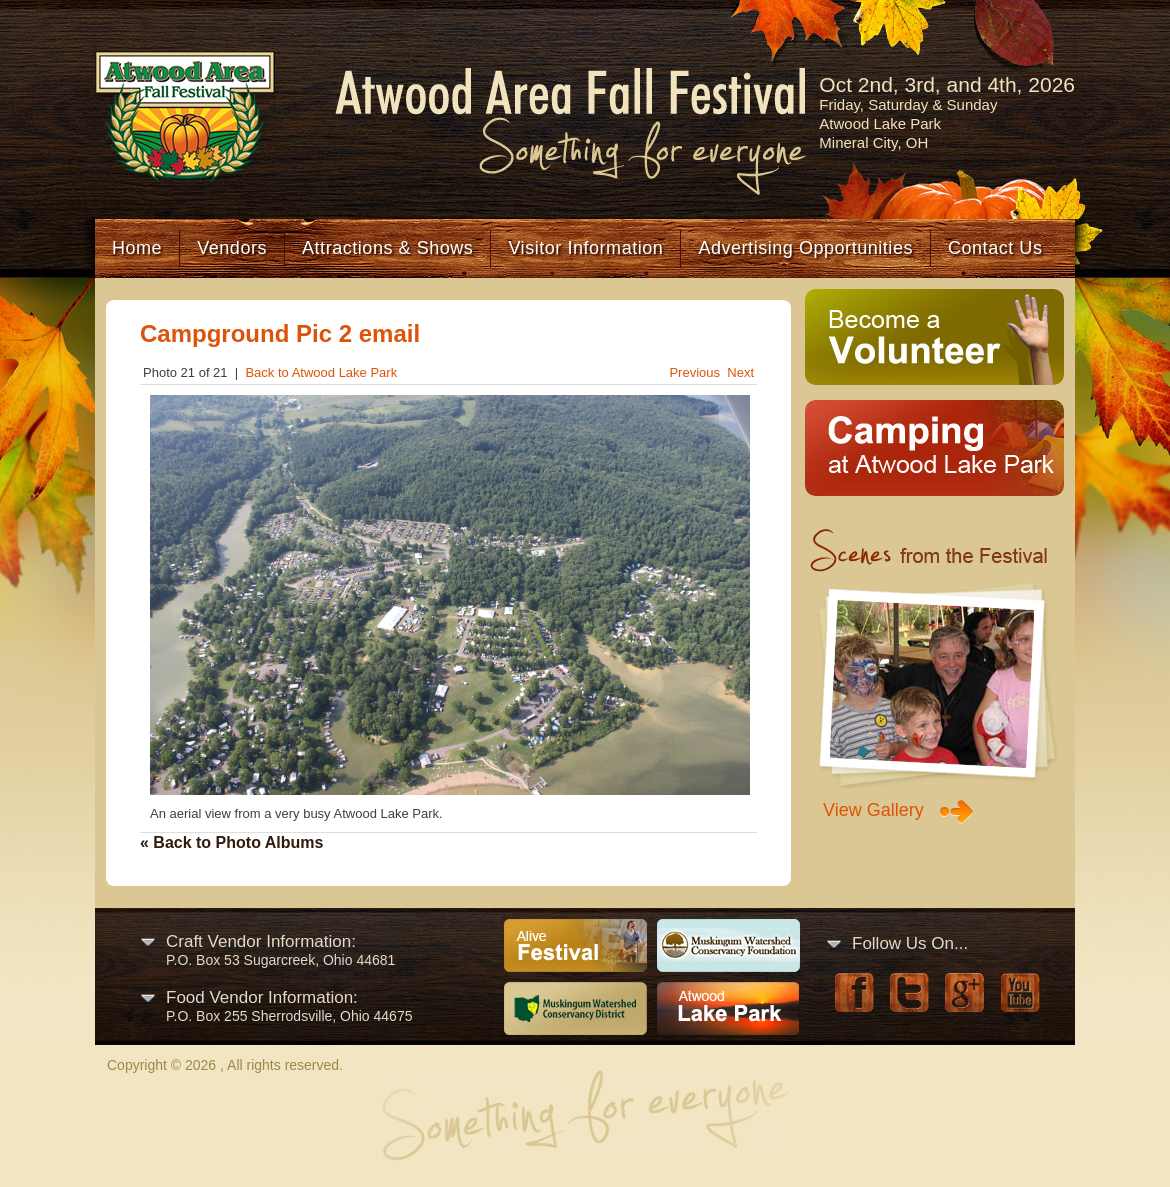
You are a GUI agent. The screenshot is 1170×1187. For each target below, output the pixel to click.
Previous (694, 372)
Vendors (232, 248)
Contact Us (995, 248)
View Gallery (873, 810)
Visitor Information (585, 248)
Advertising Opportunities (805, 248)
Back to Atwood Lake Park (321, 372)
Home (137, 248)
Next (740, 372)
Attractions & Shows (387, 248)
